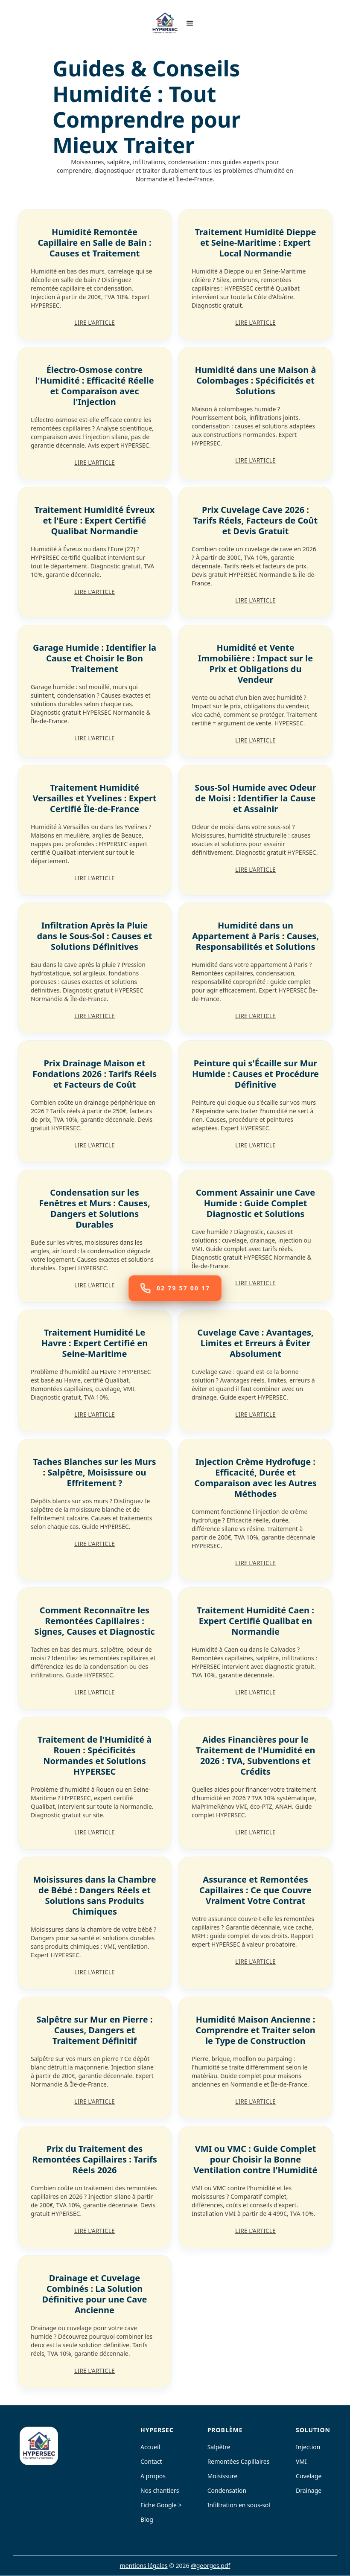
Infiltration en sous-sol (238, 2505)
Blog (146, 2519)
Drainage (308, 2490)
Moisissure (222, 2476)
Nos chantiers (159, 2490)
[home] (165, 23)
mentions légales (144, 2565)
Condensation (226, 2490)
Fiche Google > (161, 2505)
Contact (151, 2461)
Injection (308, 2447)
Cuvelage (308, 2476)
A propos (153, 2476)
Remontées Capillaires (238, 2461)
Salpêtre (218, 2447)
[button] (190, 23)
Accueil (150, 2447)
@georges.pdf (210, 2565)
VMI (301, 2461)
